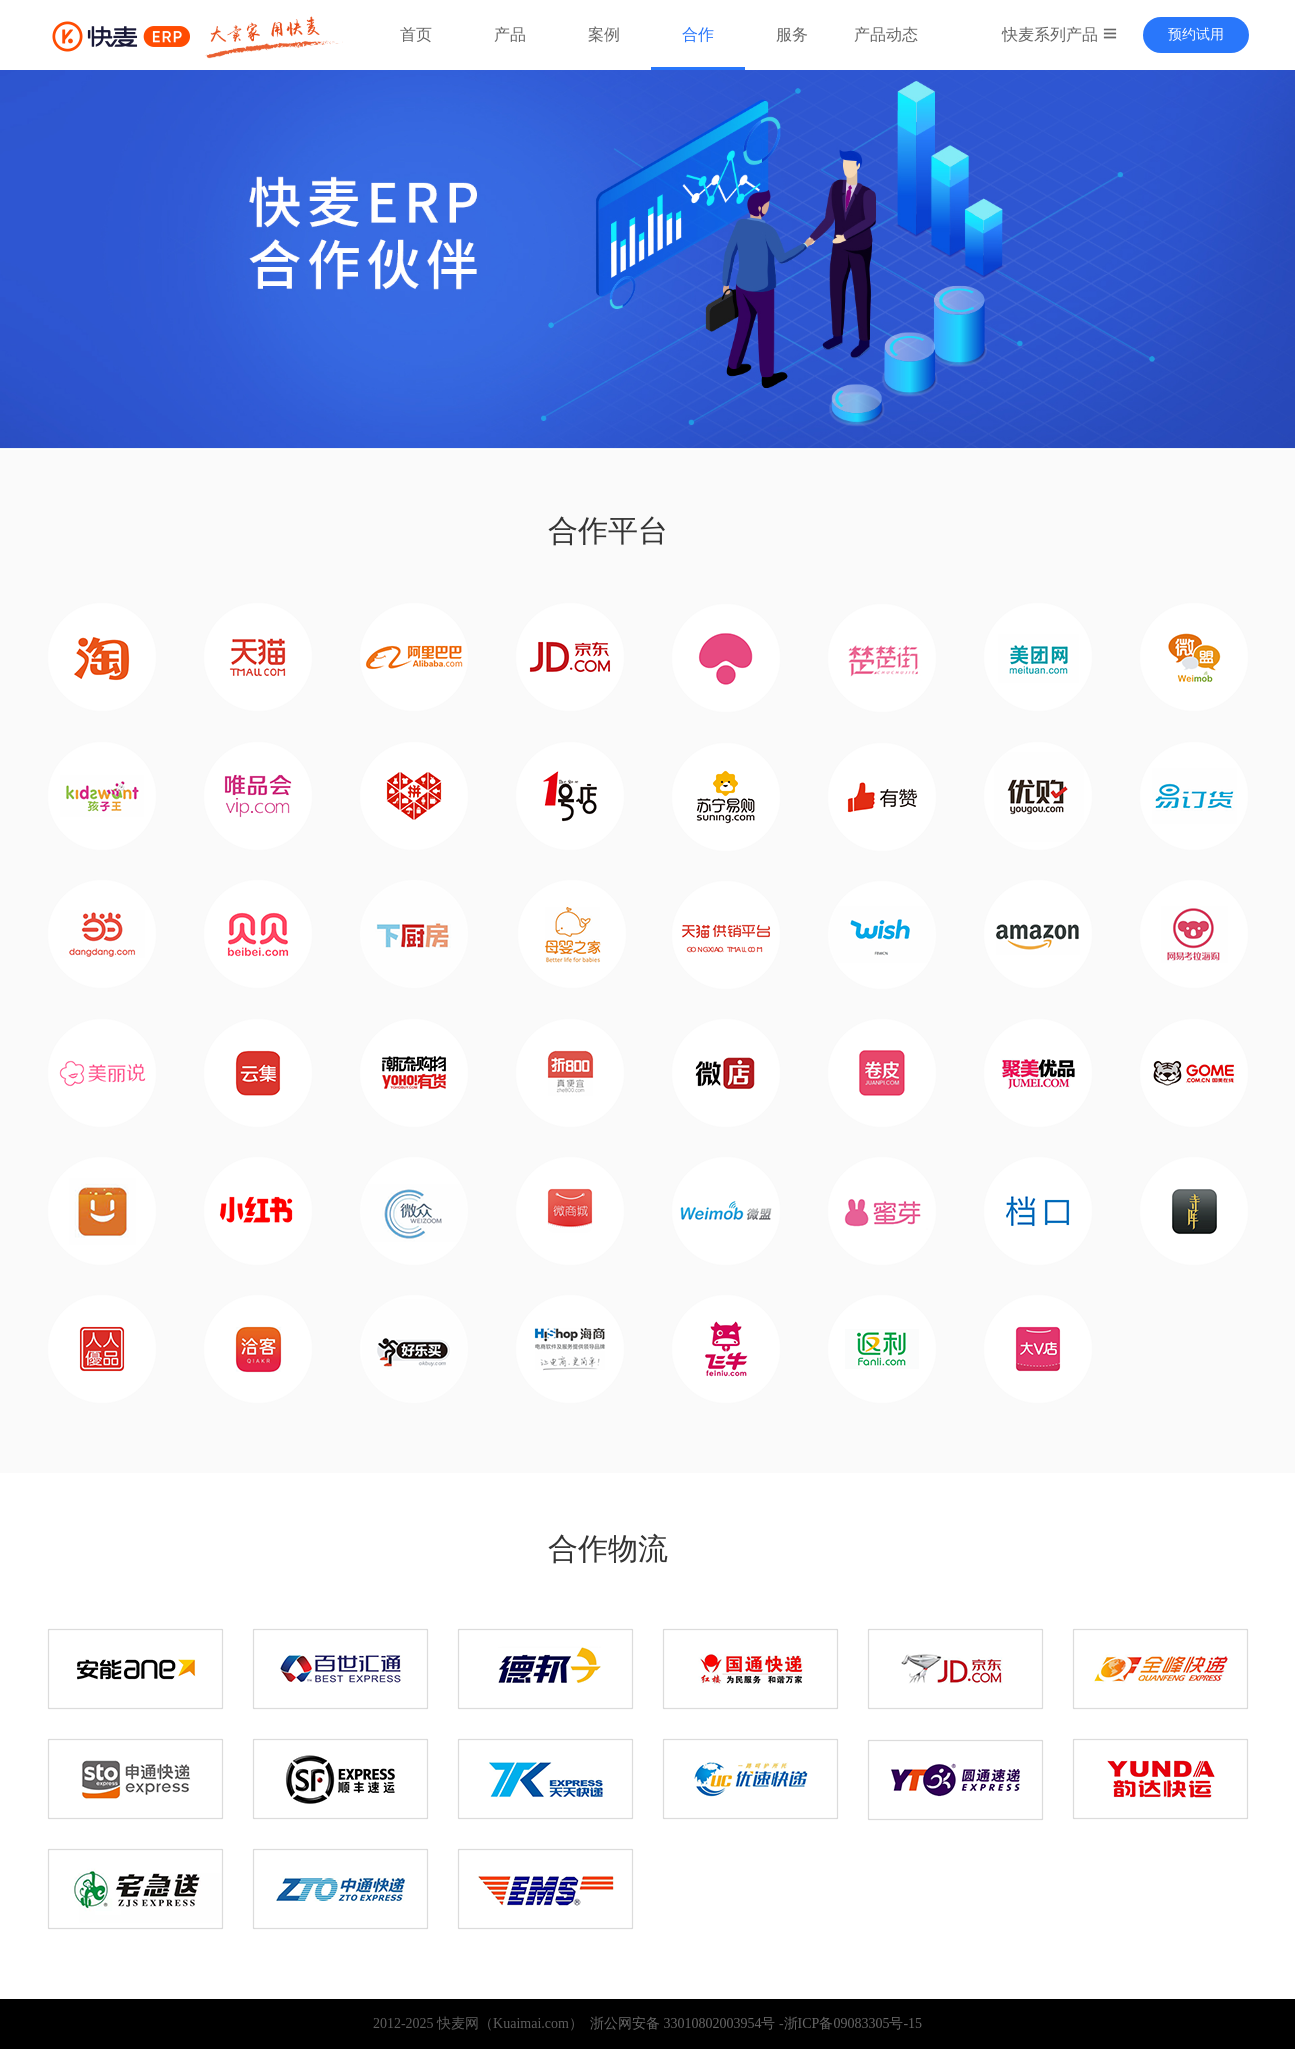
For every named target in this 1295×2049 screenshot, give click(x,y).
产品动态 (886, 34)
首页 (416, 34)
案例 (604, 34)
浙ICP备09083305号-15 (853, 2023)
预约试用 (1196, 34)
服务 (792, 34)
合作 (698, 34)
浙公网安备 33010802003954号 (679, 2023)
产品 (510, 34)
